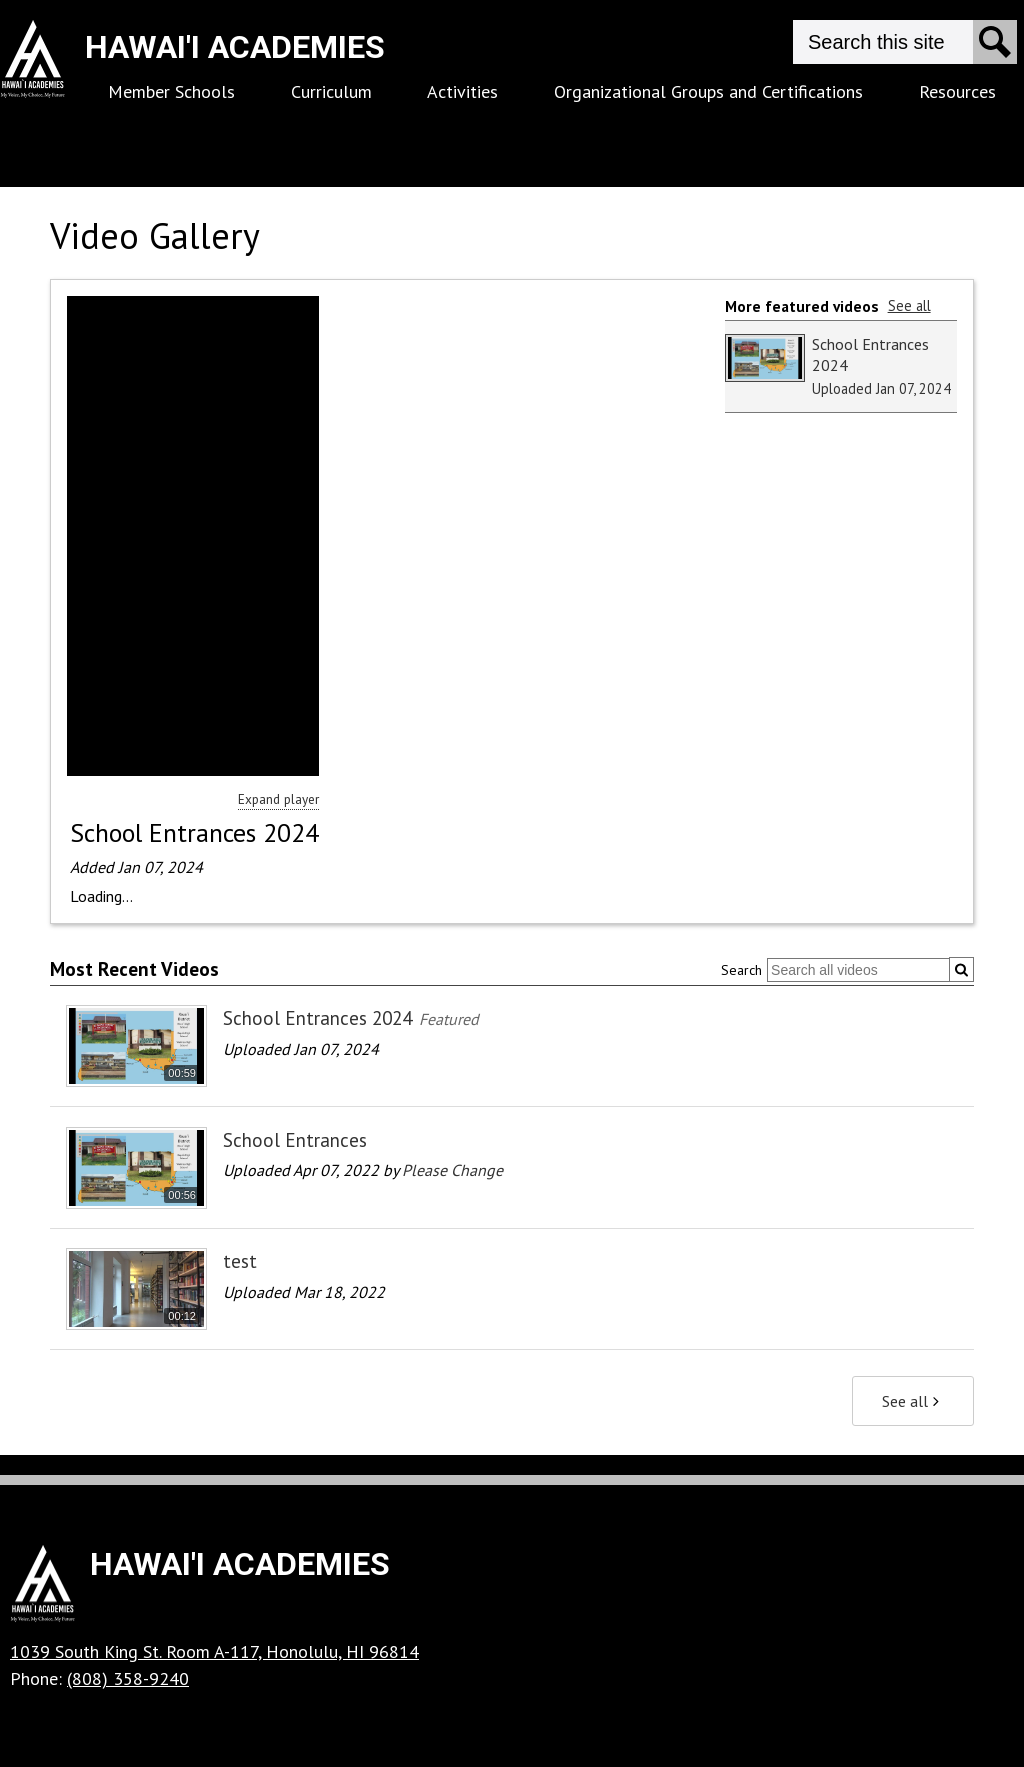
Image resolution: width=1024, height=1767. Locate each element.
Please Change (452, 1170)
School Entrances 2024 (194, 832)
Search (741, 970)
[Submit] (961, 969)
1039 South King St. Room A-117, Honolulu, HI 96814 (214, 1651)
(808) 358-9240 (128, 1678)
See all (909, 305)
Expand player (278, 799)
